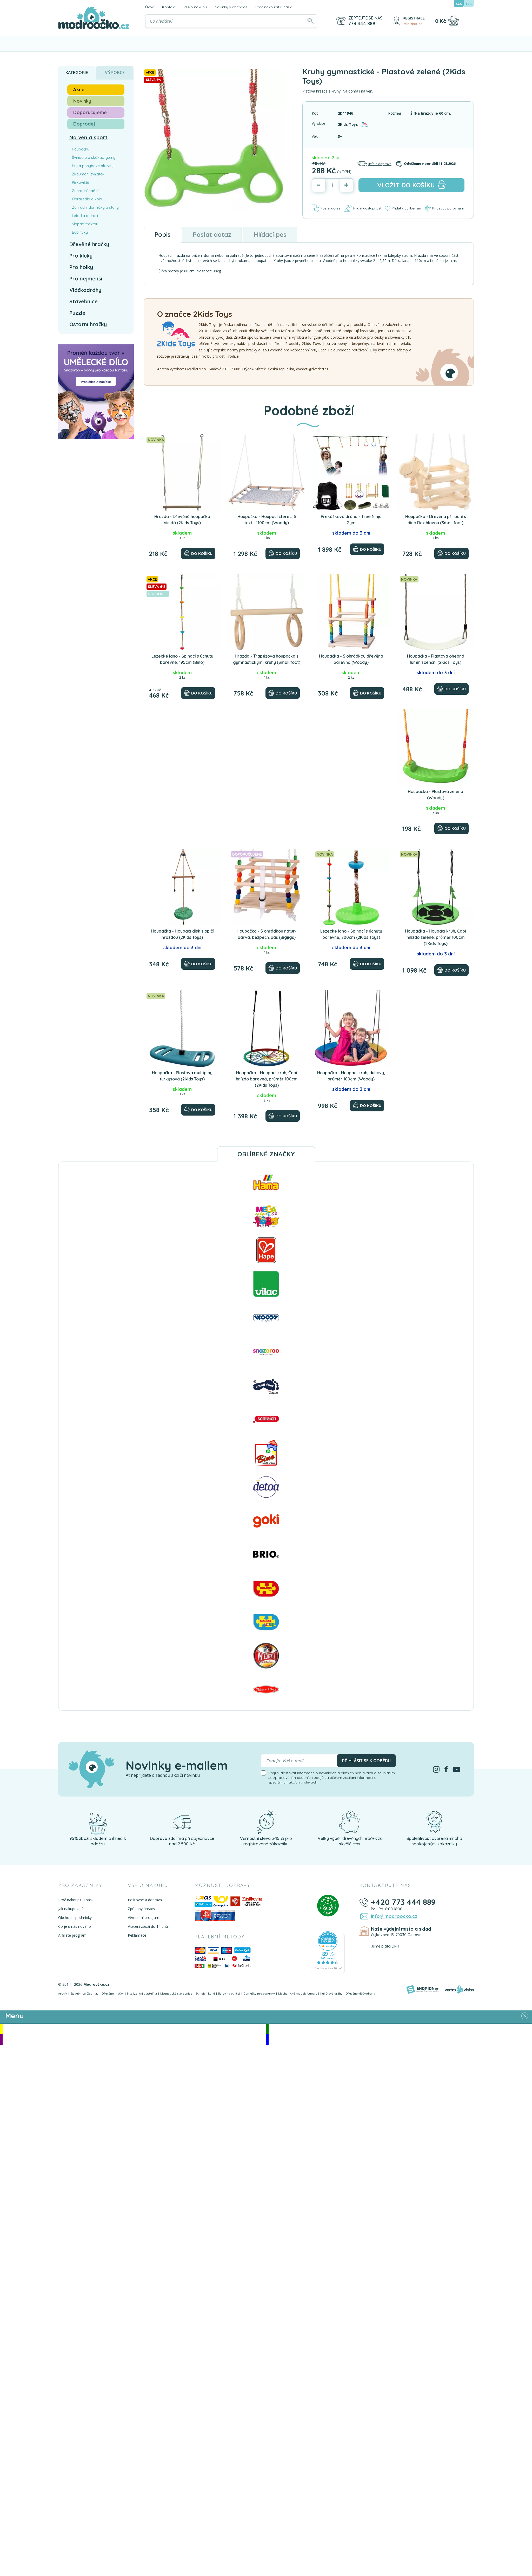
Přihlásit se (413, 24)
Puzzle (77, 313)
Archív (62, 1993)
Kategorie (76, 72)
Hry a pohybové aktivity (93, 165)
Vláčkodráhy (85, 290)
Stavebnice (83, 301)
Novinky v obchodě (231, 7)
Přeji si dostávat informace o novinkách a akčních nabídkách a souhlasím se (331, 1778)
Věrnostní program (143, 1917)
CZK (459, 3)
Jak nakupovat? (70, 1908)
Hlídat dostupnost (362, 208)
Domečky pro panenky (259, 1993)
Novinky (82, 101)
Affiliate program (72, 1935)
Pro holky (81, 267)
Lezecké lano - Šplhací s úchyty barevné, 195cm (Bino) (182, 659)
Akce (78, 90)
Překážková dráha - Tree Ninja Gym (351, 519)
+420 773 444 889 (403, 1902)
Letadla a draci (85, 215)
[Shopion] (422, 1989)
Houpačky (80, 149)
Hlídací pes (270, 234)
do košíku (411, 184)
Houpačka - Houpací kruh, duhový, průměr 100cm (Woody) (351, 1075)
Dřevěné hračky (89, 244)
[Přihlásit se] (396, 20)
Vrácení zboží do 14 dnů (148, 1926)
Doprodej (84, 124)
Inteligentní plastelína (142, 1993)
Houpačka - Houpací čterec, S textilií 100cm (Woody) (266, 519)
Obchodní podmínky (75, 1917)
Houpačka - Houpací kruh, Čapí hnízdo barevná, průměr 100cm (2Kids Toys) (267, 1079)
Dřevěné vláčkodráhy (360, 1993)
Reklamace (137, 1935)
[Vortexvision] (459, 1989)
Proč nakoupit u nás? (273, 7)
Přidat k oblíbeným (403, 208)
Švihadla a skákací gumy (93, 157)
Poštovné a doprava (145, 1899)
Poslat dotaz (326, 208)
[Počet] (332, 185)
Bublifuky (80, 232)
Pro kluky (80, 255)
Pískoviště (80, 182)
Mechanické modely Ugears (297, 1993)
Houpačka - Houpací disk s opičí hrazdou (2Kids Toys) (182, 934)
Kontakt (169, 7)
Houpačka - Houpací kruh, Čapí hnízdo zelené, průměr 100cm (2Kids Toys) (435, 937)
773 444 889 (361, 24)
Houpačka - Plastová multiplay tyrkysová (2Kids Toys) (182, 1075)
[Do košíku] (198, 553)
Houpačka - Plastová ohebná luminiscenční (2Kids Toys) (435, 659)
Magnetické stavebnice (176, 1993)
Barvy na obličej (229, 1993)
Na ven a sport (88, 137)
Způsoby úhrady (141, 1908)
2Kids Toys (348, 124)
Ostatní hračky (88, 324)
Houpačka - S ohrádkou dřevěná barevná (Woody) (351, 659)
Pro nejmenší (85, 278)
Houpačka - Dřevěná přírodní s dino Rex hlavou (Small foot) (435, 519)
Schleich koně (205, 1993)
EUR (469, 3)
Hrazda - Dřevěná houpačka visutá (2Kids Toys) (182, 519)
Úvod (149, 7)
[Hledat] (310, 21)
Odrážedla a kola (87, 199)
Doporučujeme (90, 112)
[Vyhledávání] (231, 21)
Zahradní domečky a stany (95, 207)
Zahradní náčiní (85, 190)
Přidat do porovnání (444, 208)
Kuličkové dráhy (331, 1993)
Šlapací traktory (85, 224)
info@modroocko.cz (394, 1916)
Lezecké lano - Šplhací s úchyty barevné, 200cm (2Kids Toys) (351, 934)
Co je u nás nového (74, 1926)
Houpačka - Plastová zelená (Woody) (435, 794)
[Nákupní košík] (453, 20)
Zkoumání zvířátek (88, 174)
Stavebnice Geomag (84, 1993)
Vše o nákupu (195, 7)
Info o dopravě (374, 164)
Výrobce (115, 72)
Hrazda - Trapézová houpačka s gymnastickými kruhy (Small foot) (266, 659)
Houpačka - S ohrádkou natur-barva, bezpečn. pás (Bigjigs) (267, 934)
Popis (162, 234)
